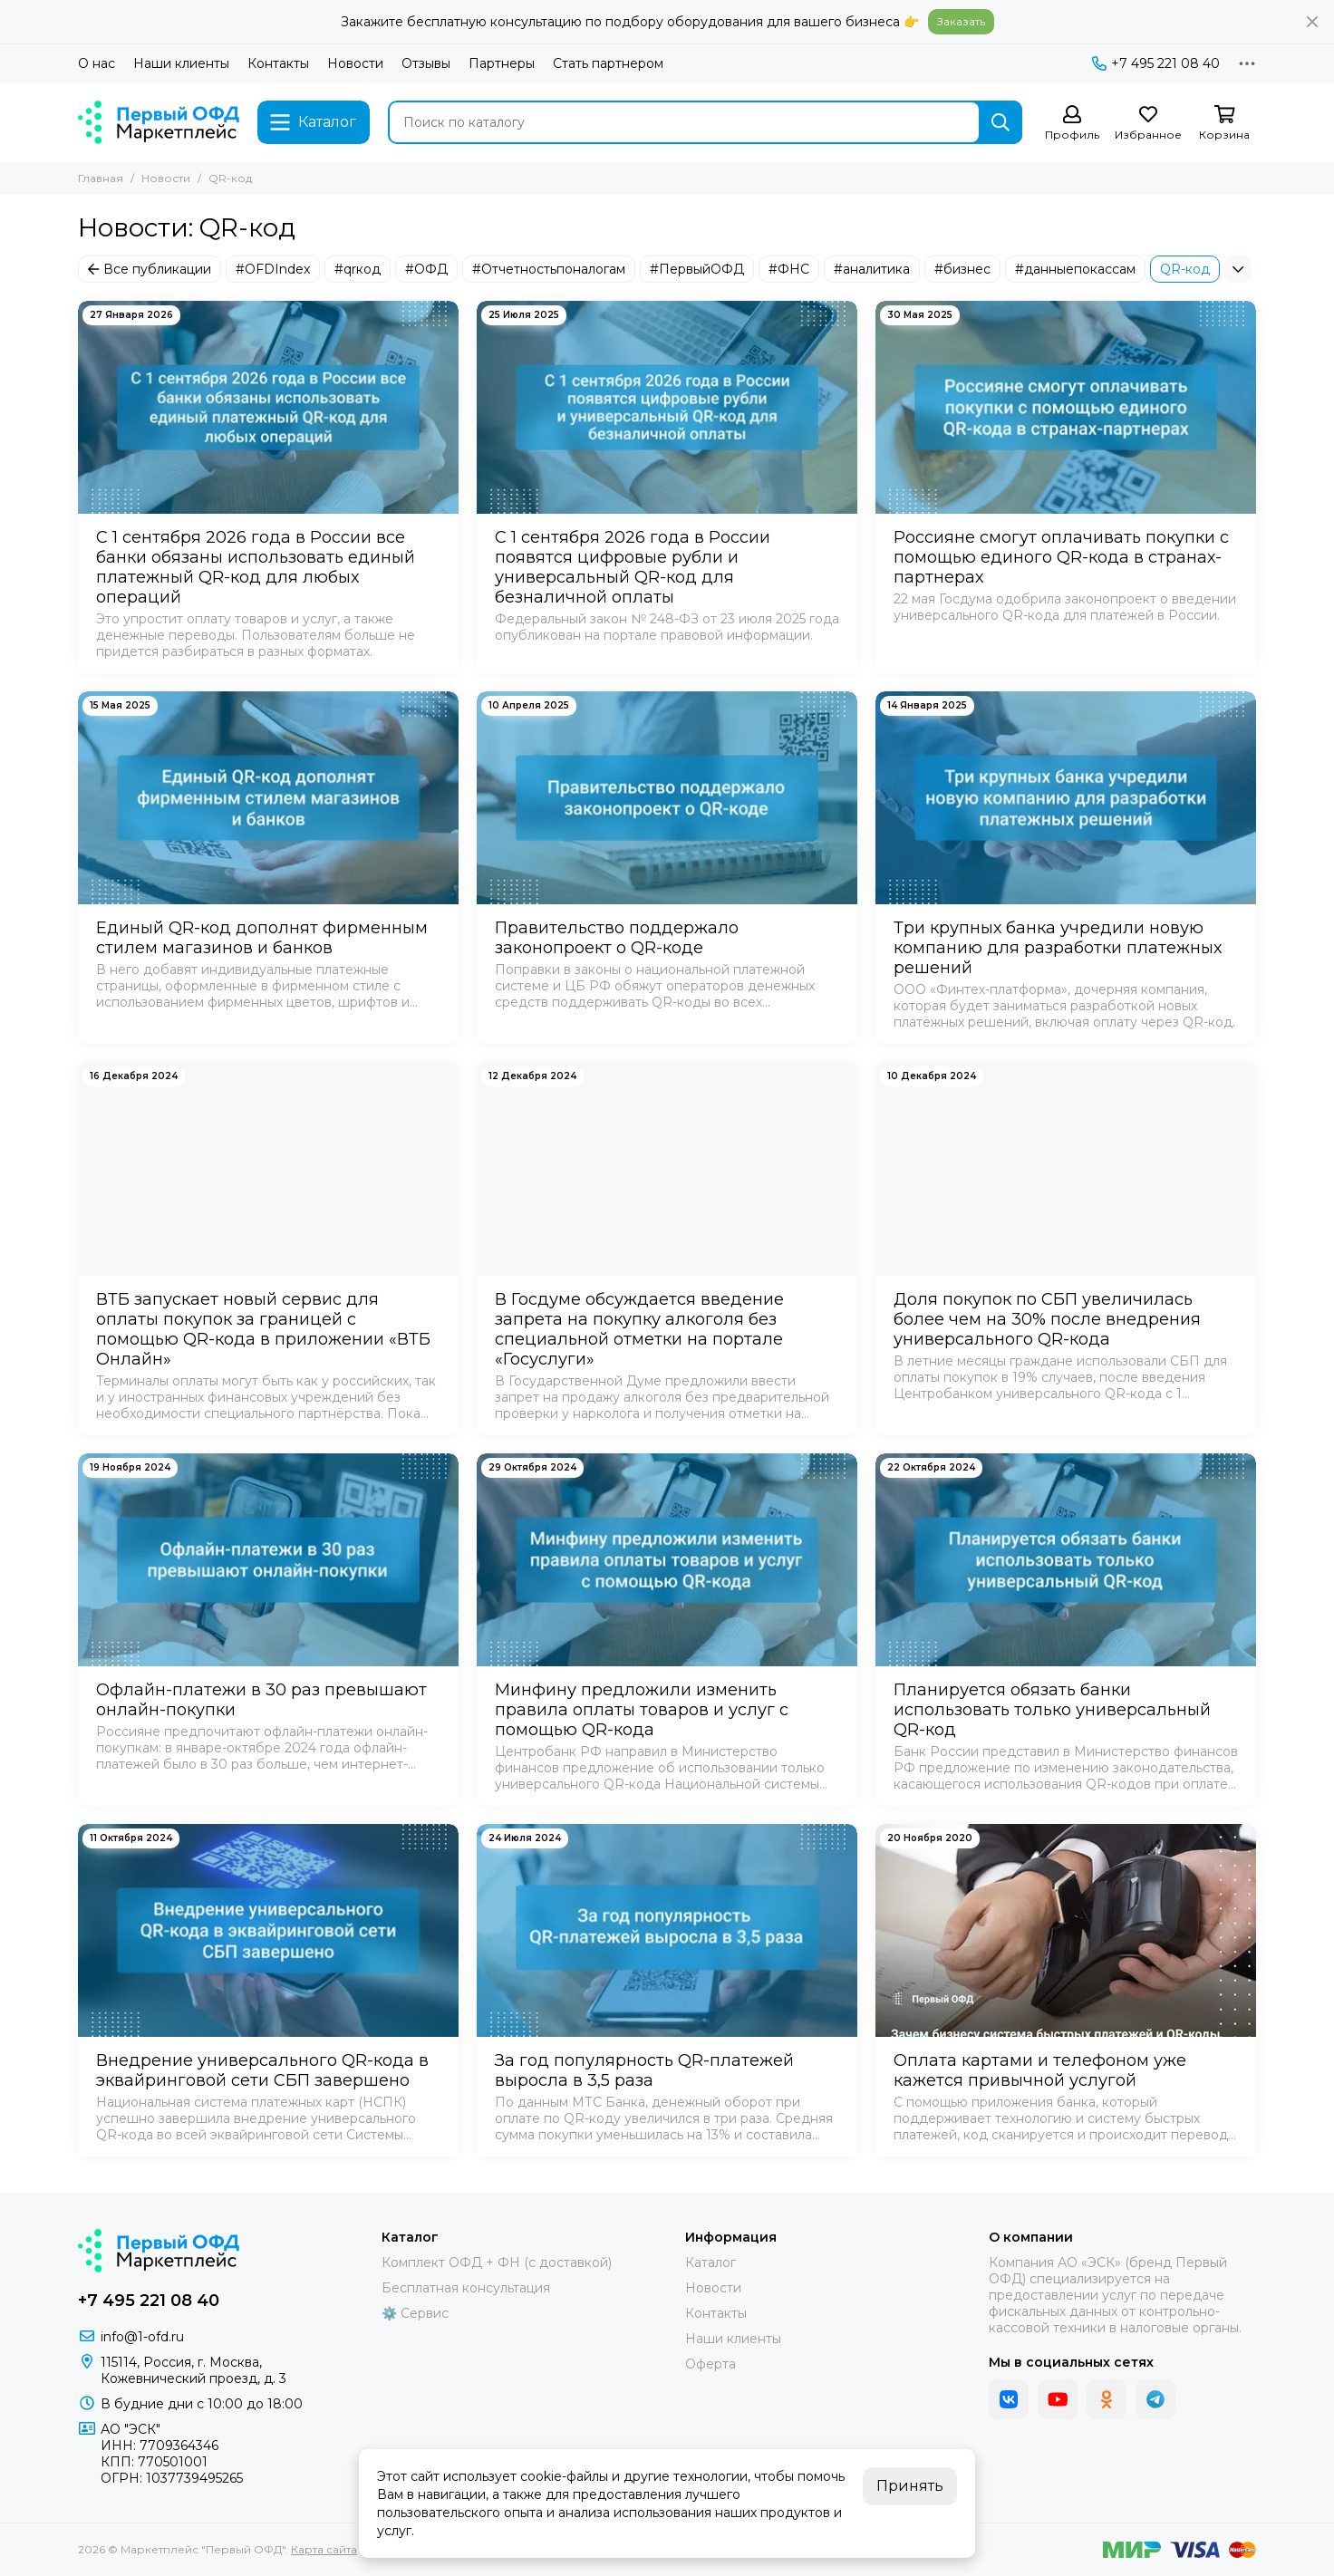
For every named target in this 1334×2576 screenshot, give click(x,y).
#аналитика (872, 269)
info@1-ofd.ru (142, 2337)
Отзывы (425, 63)
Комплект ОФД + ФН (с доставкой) (497, 2262)
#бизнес (962, 269)
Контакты (278, 63)
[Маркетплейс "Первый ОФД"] (158, 122)
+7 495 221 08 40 (1156, 63)
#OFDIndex (273, 269)
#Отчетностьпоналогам (548, 269)
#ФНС (788, 269)
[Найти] (1000, 122)
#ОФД (426, 269)
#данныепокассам (1075, 269)
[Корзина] (1224, 123)
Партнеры (502, 63)
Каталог (710, 2262)
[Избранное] (1148, 123)
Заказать (961, 21)
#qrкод (357, 269)
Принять (909, 2485)
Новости (355, 63)
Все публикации (149, 269)
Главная (100, 178)
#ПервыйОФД (697, 269)
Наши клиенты (181, 63)
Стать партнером (608, 63)
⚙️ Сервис (415, 2313)
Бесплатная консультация (466, 2288)
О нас (96, 63)
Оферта (710, 2364)
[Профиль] (1072, 123)
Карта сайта (324, 2549)
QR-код (1185, 269)
